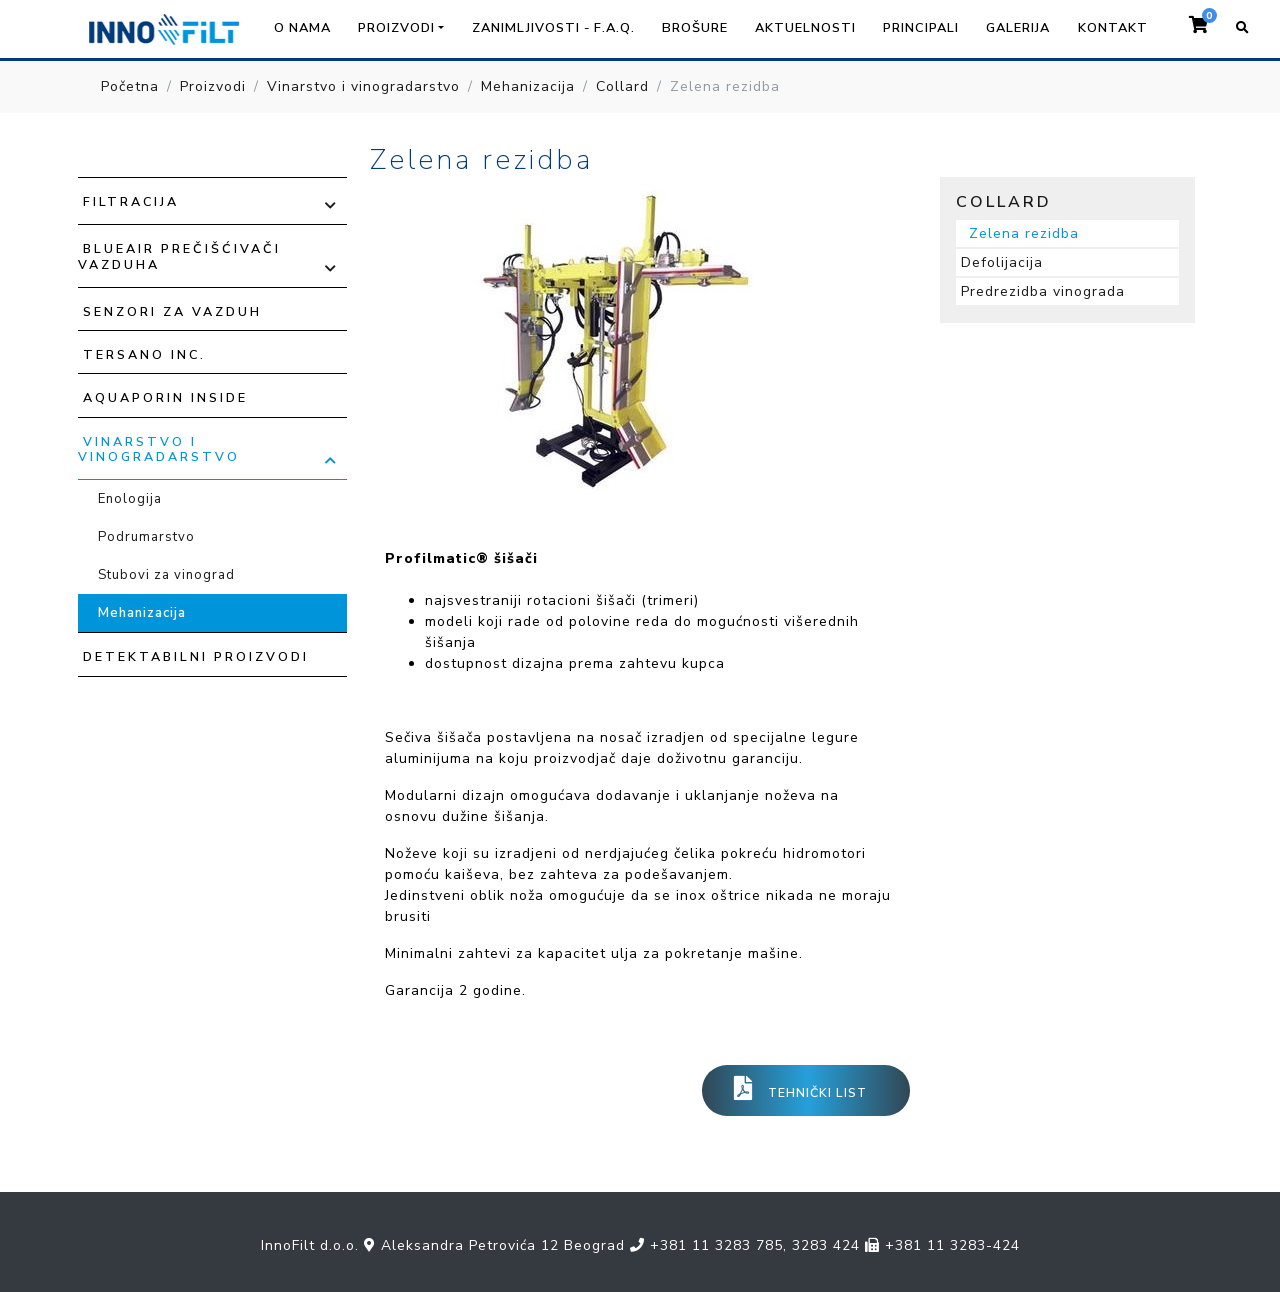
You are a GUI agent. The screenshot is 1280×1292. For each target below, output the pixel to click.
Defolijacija (1002, 262)
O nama (302, 28)
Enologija (130, 499)
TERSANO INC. (144, 354)
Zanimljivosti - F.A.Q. (553, 28)
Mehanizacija (528, 86)
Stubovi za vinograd (166, 575)
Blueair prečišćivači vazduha (179, 256)
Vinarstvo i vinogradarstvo (363, 86)
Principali (921, 28)
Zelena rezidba (1024, 233)
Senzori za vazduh (172, 311)
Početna (130, 86)
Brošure (695, 28)
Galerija (1018, 28)
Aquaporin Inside (165, 397)
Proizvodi (213, 86)
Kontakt (1113, 28)
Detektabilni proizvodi (196, 656)
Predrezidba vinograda (1043, 291)
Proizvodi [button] (396, 28)
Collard (622, 86)
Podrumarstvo (146, 537)
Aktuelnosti (805, 28)
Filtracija (131, 201)
